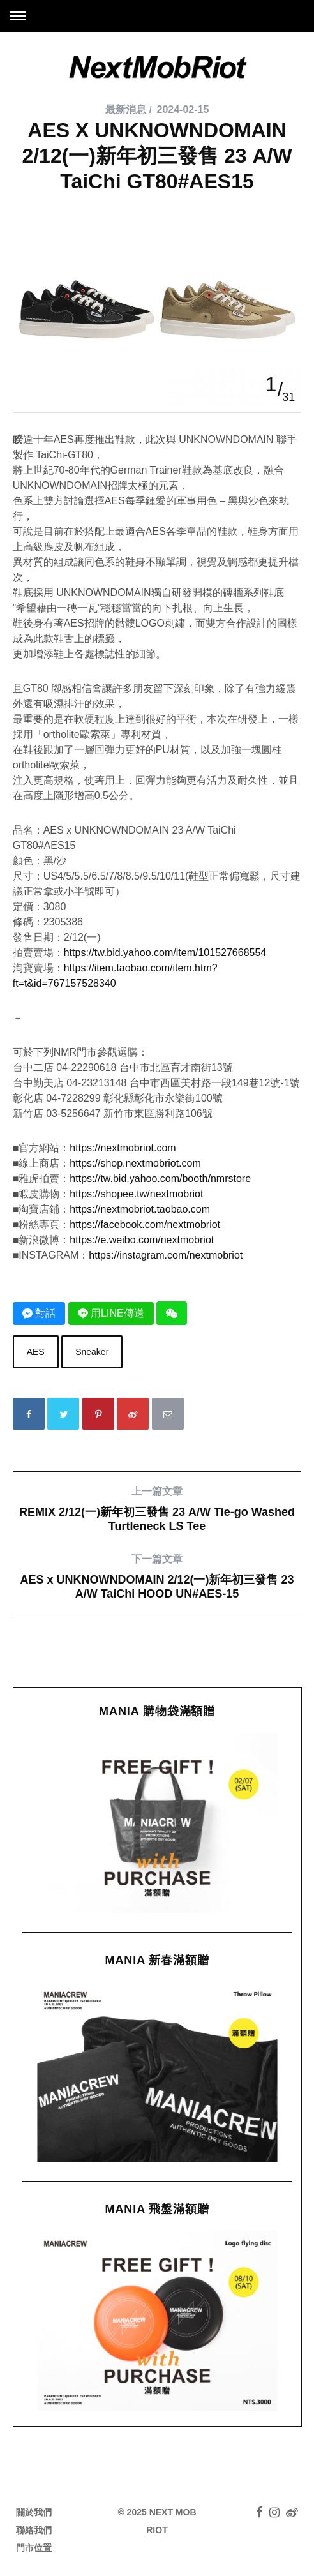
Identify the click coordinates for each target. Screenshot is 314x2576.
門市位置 (34, 2548)
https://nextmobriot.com (123, 1147)
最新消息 (125, 109)
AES (36, 1352)
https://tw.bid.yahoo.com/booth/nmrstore (160, 1178)
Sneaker (91, 1352)
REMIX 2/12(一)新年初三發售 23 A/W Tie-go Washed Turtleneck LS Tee (157, 1508)
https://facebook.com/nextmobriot (145, 1224)
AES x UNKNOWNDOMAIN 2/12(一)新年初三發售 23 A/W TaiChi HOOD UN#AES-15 (157, 1576)
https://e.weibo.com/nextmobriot (142, 1239)
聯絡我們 (34, 2530)
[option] (157, 213)
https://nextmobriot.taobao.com (140, 1209)
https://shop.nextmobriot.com (135, 1163)
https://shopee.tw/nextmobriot (136, 1193)
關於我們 (34, 2512)
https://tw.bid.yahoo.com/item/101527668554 (165, 952)
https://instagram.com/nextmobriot (166, 1255)
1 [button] (271, 384)
